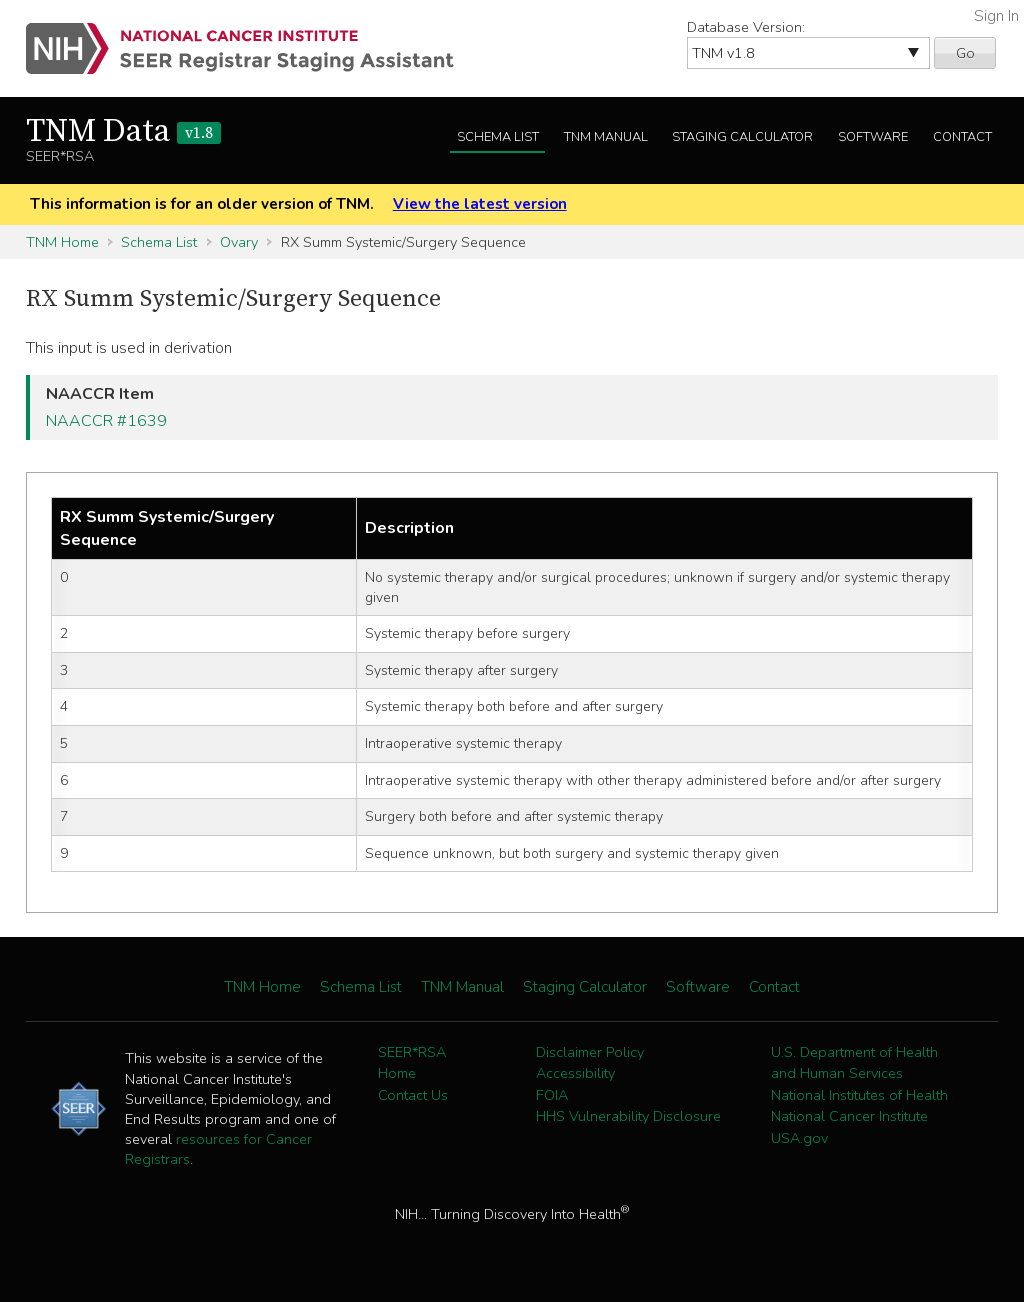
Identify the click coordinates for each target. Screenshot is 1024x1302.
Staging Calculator (742, 137)
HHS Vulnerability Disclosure (628, 1116)
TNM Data (123, 132)
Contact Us (413, 1095)
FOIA (552, 1095)
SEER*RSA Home (412, 1063)
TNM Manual (606, 137)
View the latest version (480, 204)
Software (873, 137)
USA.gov (799, 1138)
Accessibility (575, 1073)
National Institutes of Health (859, 1095)
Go (965, 53)
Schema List (498, 137)
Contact (962, 137)
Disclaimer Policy (590, 1052)
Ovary (239, 242)
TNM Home (62, 242)
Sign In (996, 16)
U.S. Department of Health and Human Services (854, 1063)
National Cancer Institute (849, 1116)
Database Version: (746, 27)
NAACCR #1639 (106, 421)
